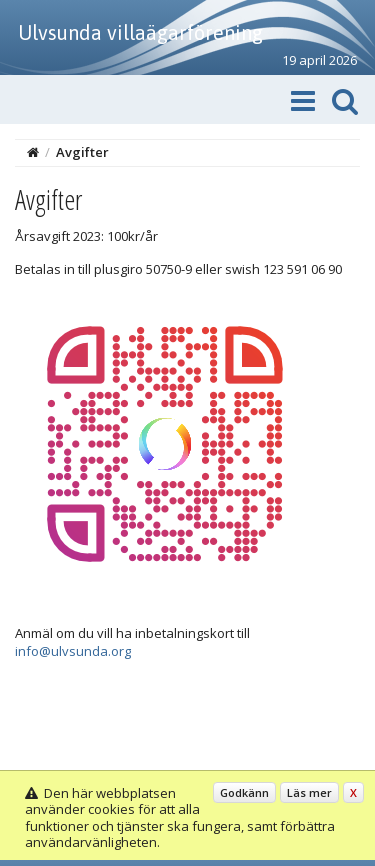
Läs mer (309, 792)
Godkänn (244, 792)
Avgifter (82, 152)
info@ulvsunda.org (73, 651)
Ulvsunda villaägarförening (140, 32)
